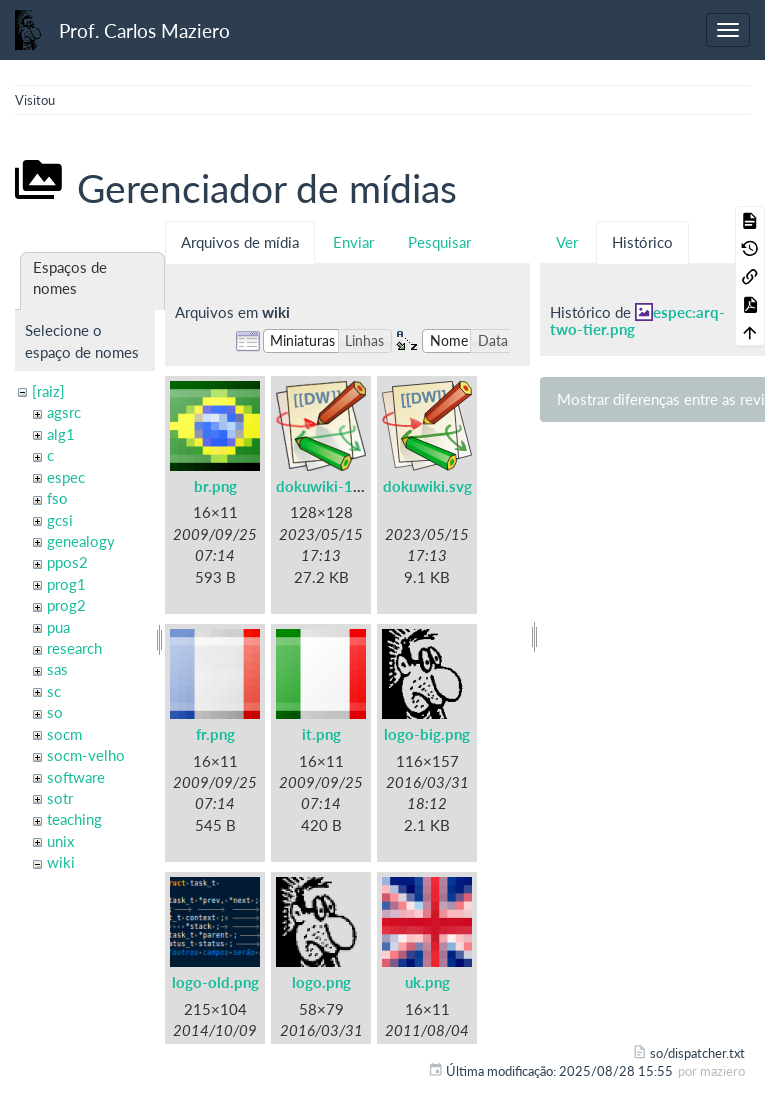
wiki (61, 862)
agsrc (64, 412)
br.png (215, 486)
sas (57, 669)
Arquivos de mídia (240, 242)
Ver (567, 242)
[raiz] (48, 391)
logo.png (321, 982)
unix (60, 841)
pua (58, 627)
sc (54, 691)
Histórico (642, 242)
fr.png (215, 734)
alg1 (61, 434)
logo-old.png (215, 982)
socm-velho (86, 755)
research (74, 648)
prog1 (66, 584)
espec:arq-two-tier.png (637, 320)
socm (64, 734)
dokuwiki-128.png (338, 486)
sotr (60, 798)
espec (66, 477)
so (55, 712)
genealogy (81, 541)
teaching (74, 819)
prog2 (66, 605)
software (76, 777)
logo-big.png (427, 734)
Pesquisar (439, 242)
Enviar (353, 242)
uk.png (427, 982)
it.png (321, 734)
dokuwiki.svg (427, 486)
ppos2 (67, 562)
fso (57, 498)
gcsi (60, 520)
